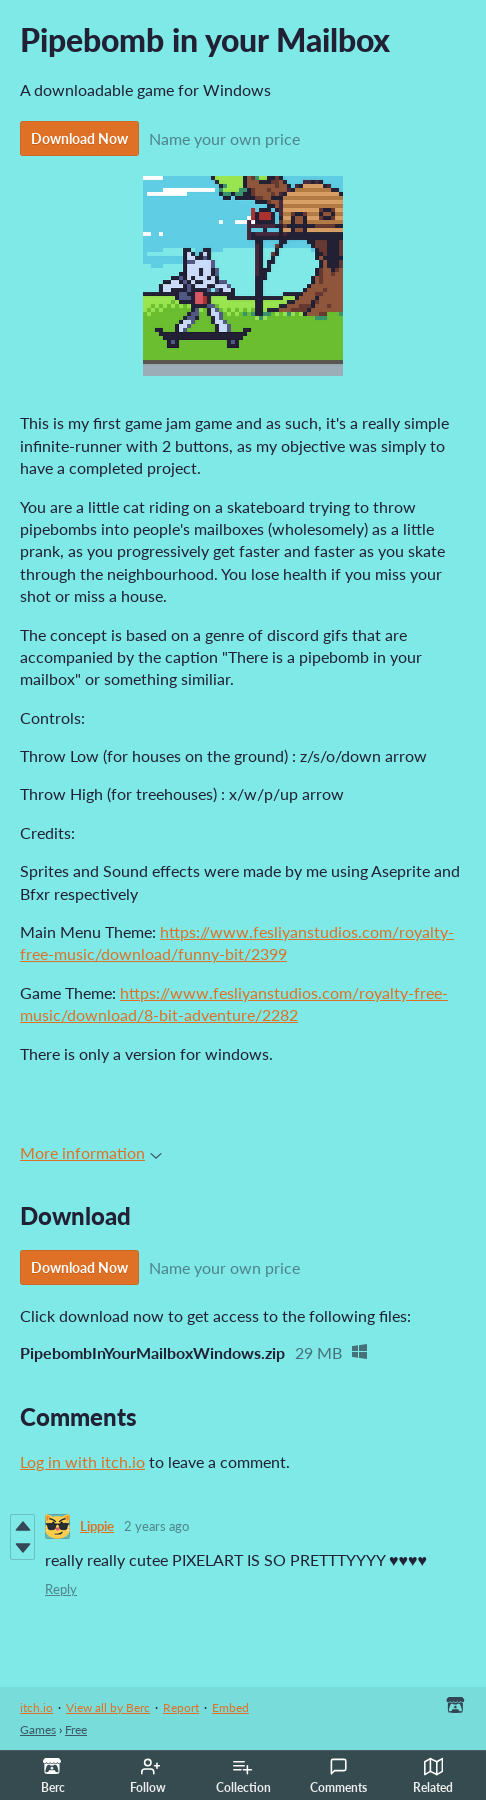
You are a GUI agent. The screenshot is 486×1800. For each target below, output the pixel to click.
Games (38, 1729)
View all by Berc (108, 1707)
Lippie (97, 1526)
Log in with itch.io (82, 1461)
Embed (230, 1707)
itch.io (36, 1707)
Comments (338, 1776)
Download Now (79, 138)
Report (181, 1707)
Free (76, 1729)
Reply (61, 1589)
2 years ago (156, 1526)
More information (91, 1152)
